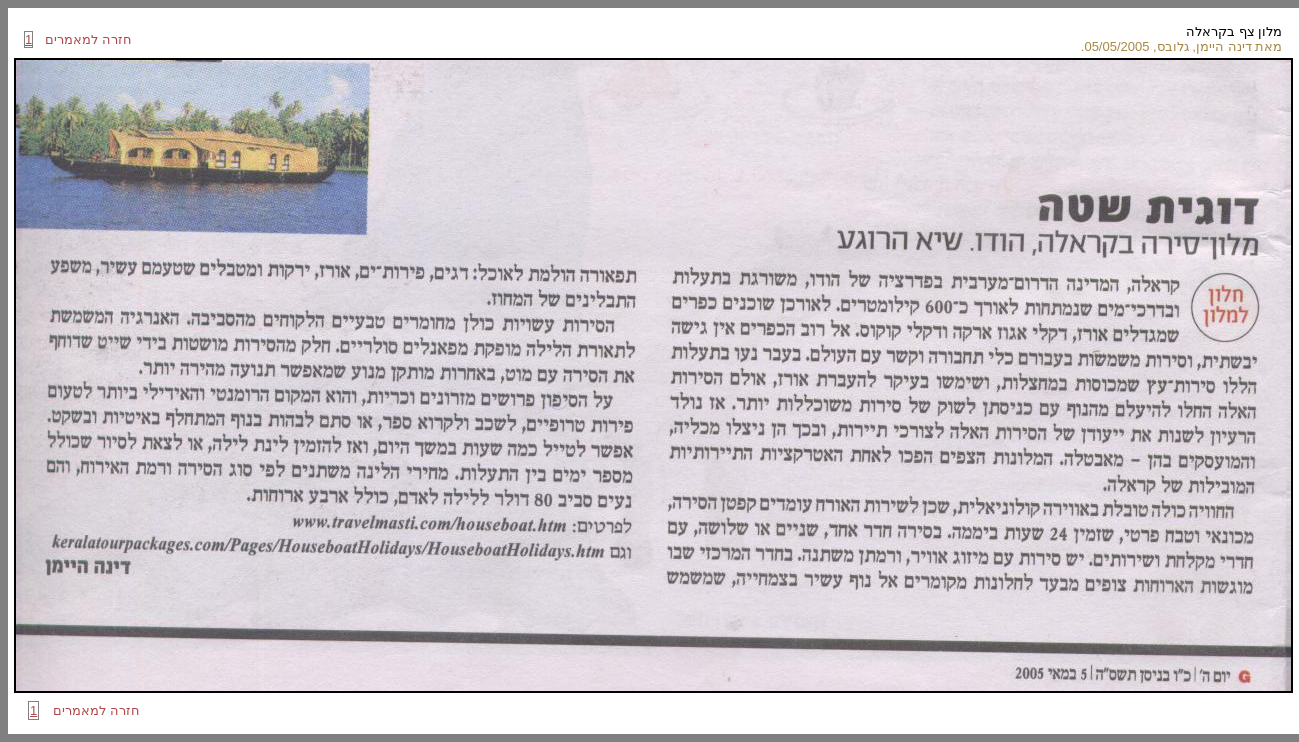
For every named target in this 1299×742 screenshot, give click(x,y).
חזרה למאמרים (82, 39)
